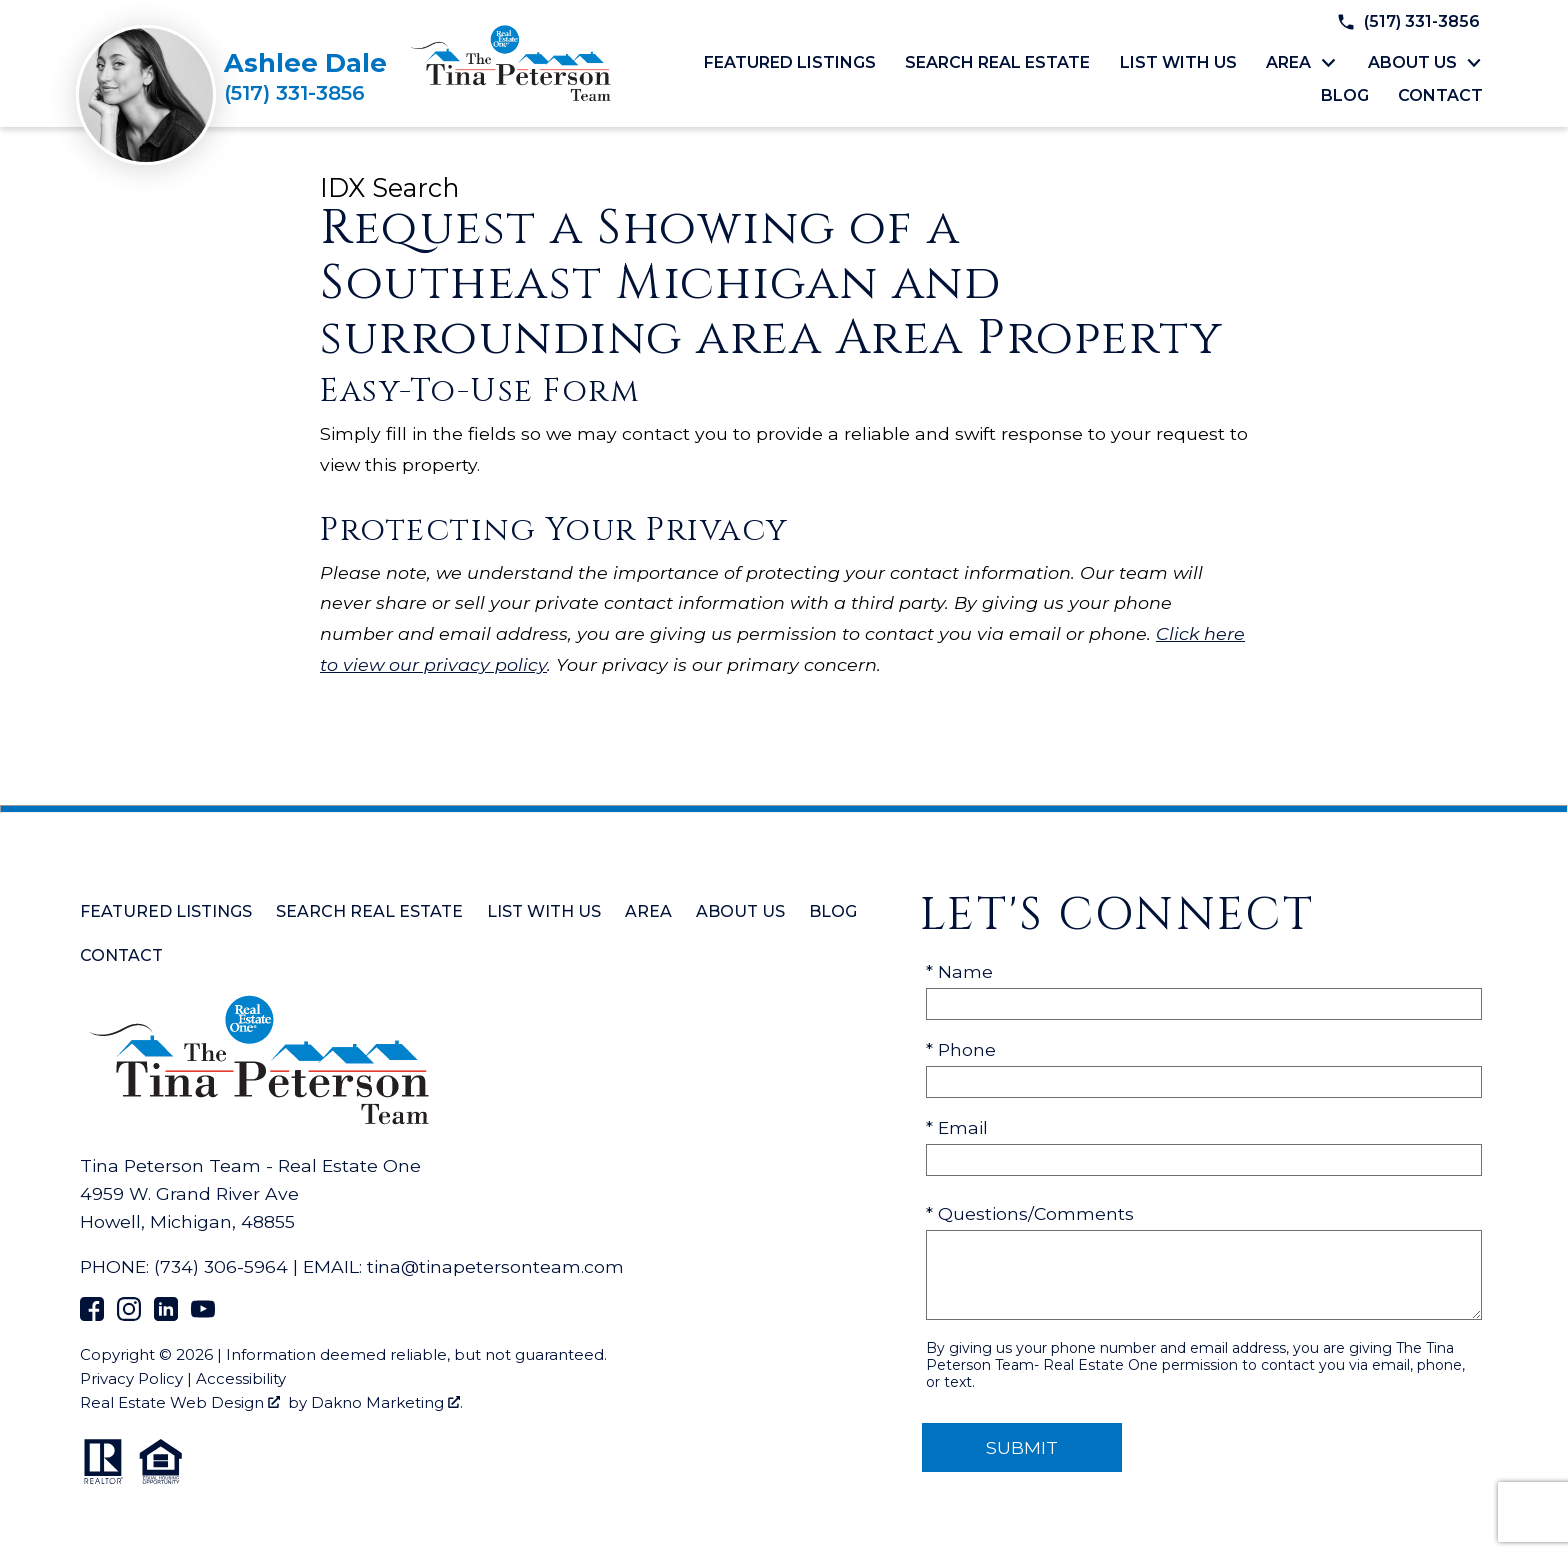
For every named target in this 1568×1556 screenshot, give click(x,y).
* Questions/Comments (1030, 1213)
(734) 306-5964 (221, 1266)
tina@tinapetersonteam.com (495, 1266)
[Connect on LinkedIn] (166, 1314)
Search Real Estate (997, 63)
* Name (959, 971)
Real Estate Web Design (180, 1402)
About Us (740, 911)
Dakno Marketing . (387, 1402)
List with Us (1178, 63)
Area (648, 911)
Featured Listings (790, 63)
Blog (1345, 96)
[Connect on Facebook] (92, 1314)
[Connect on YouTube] (203, 1314)
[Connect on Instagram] (129, 1314)
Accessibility (241, 1378)
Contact (1440, 96)
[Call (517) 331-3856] (305, 93)
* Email (957, 1127)
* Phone (961, 1049)
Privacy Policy (131, 1378)
